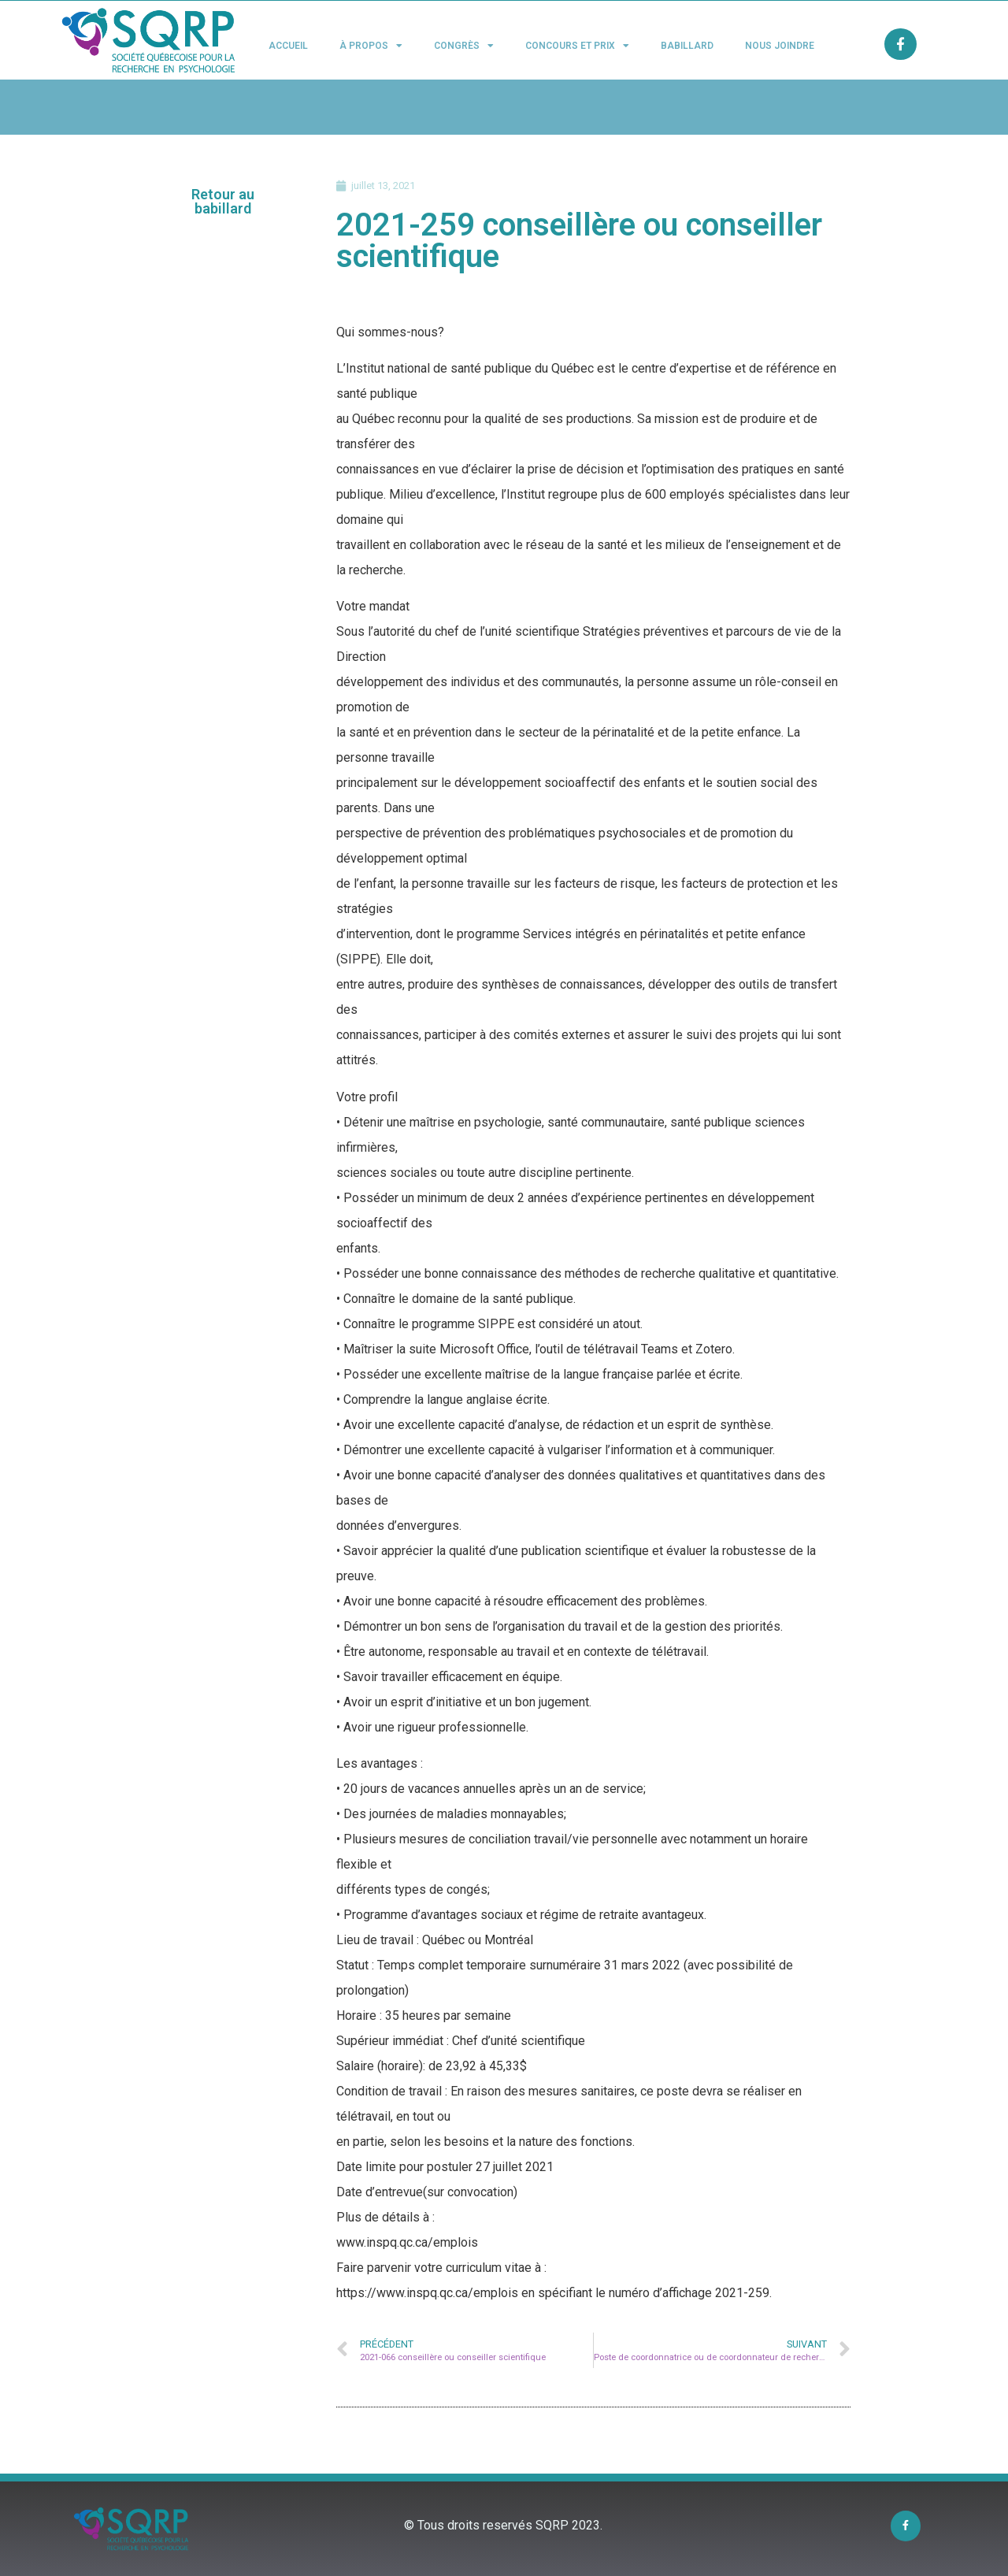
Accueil (288, 45)
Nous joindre (779, 45)
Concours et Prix (577, 45)
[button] (223, 201)
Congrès (464, 45)
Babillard (687, 45)
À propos (370, 45)
